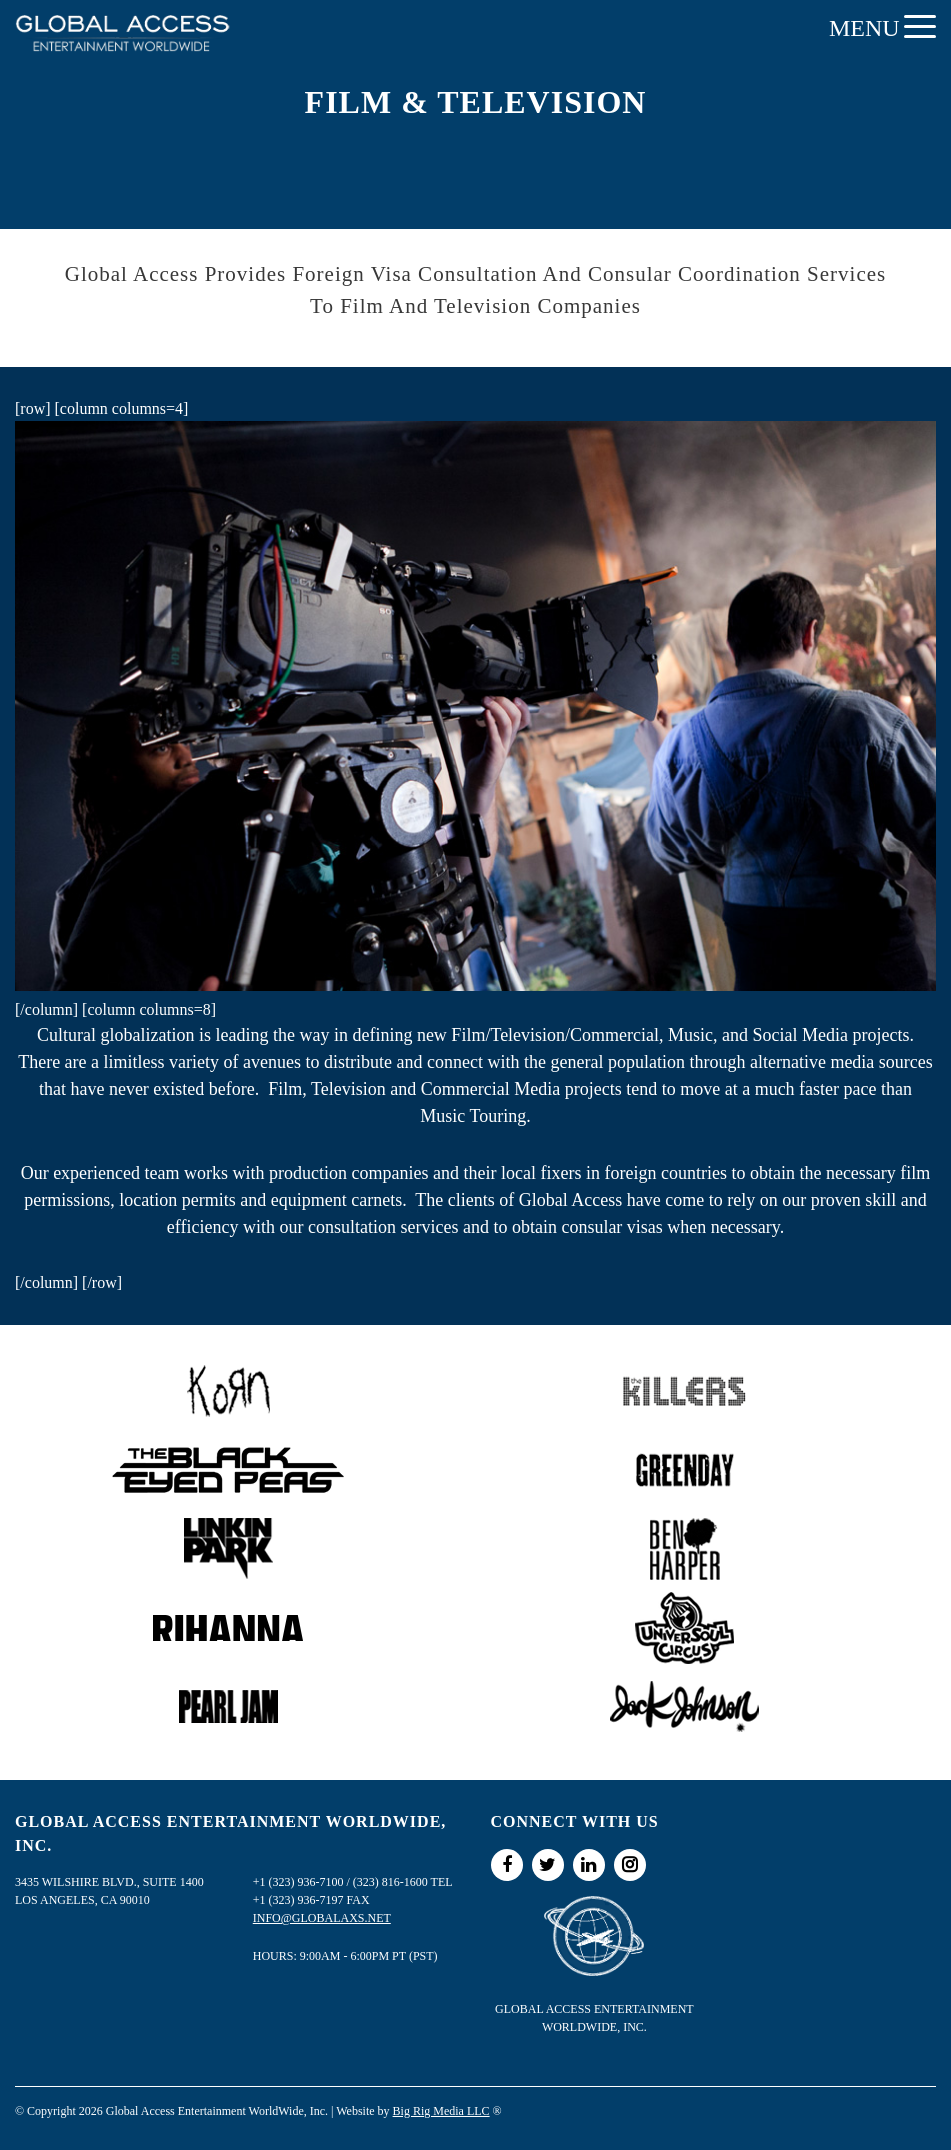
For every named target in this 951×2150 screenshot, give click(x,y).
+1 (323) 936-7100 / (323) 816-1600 (340, 1882)
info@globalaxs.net (322, 1918)
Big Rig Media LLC (441, 2111)
